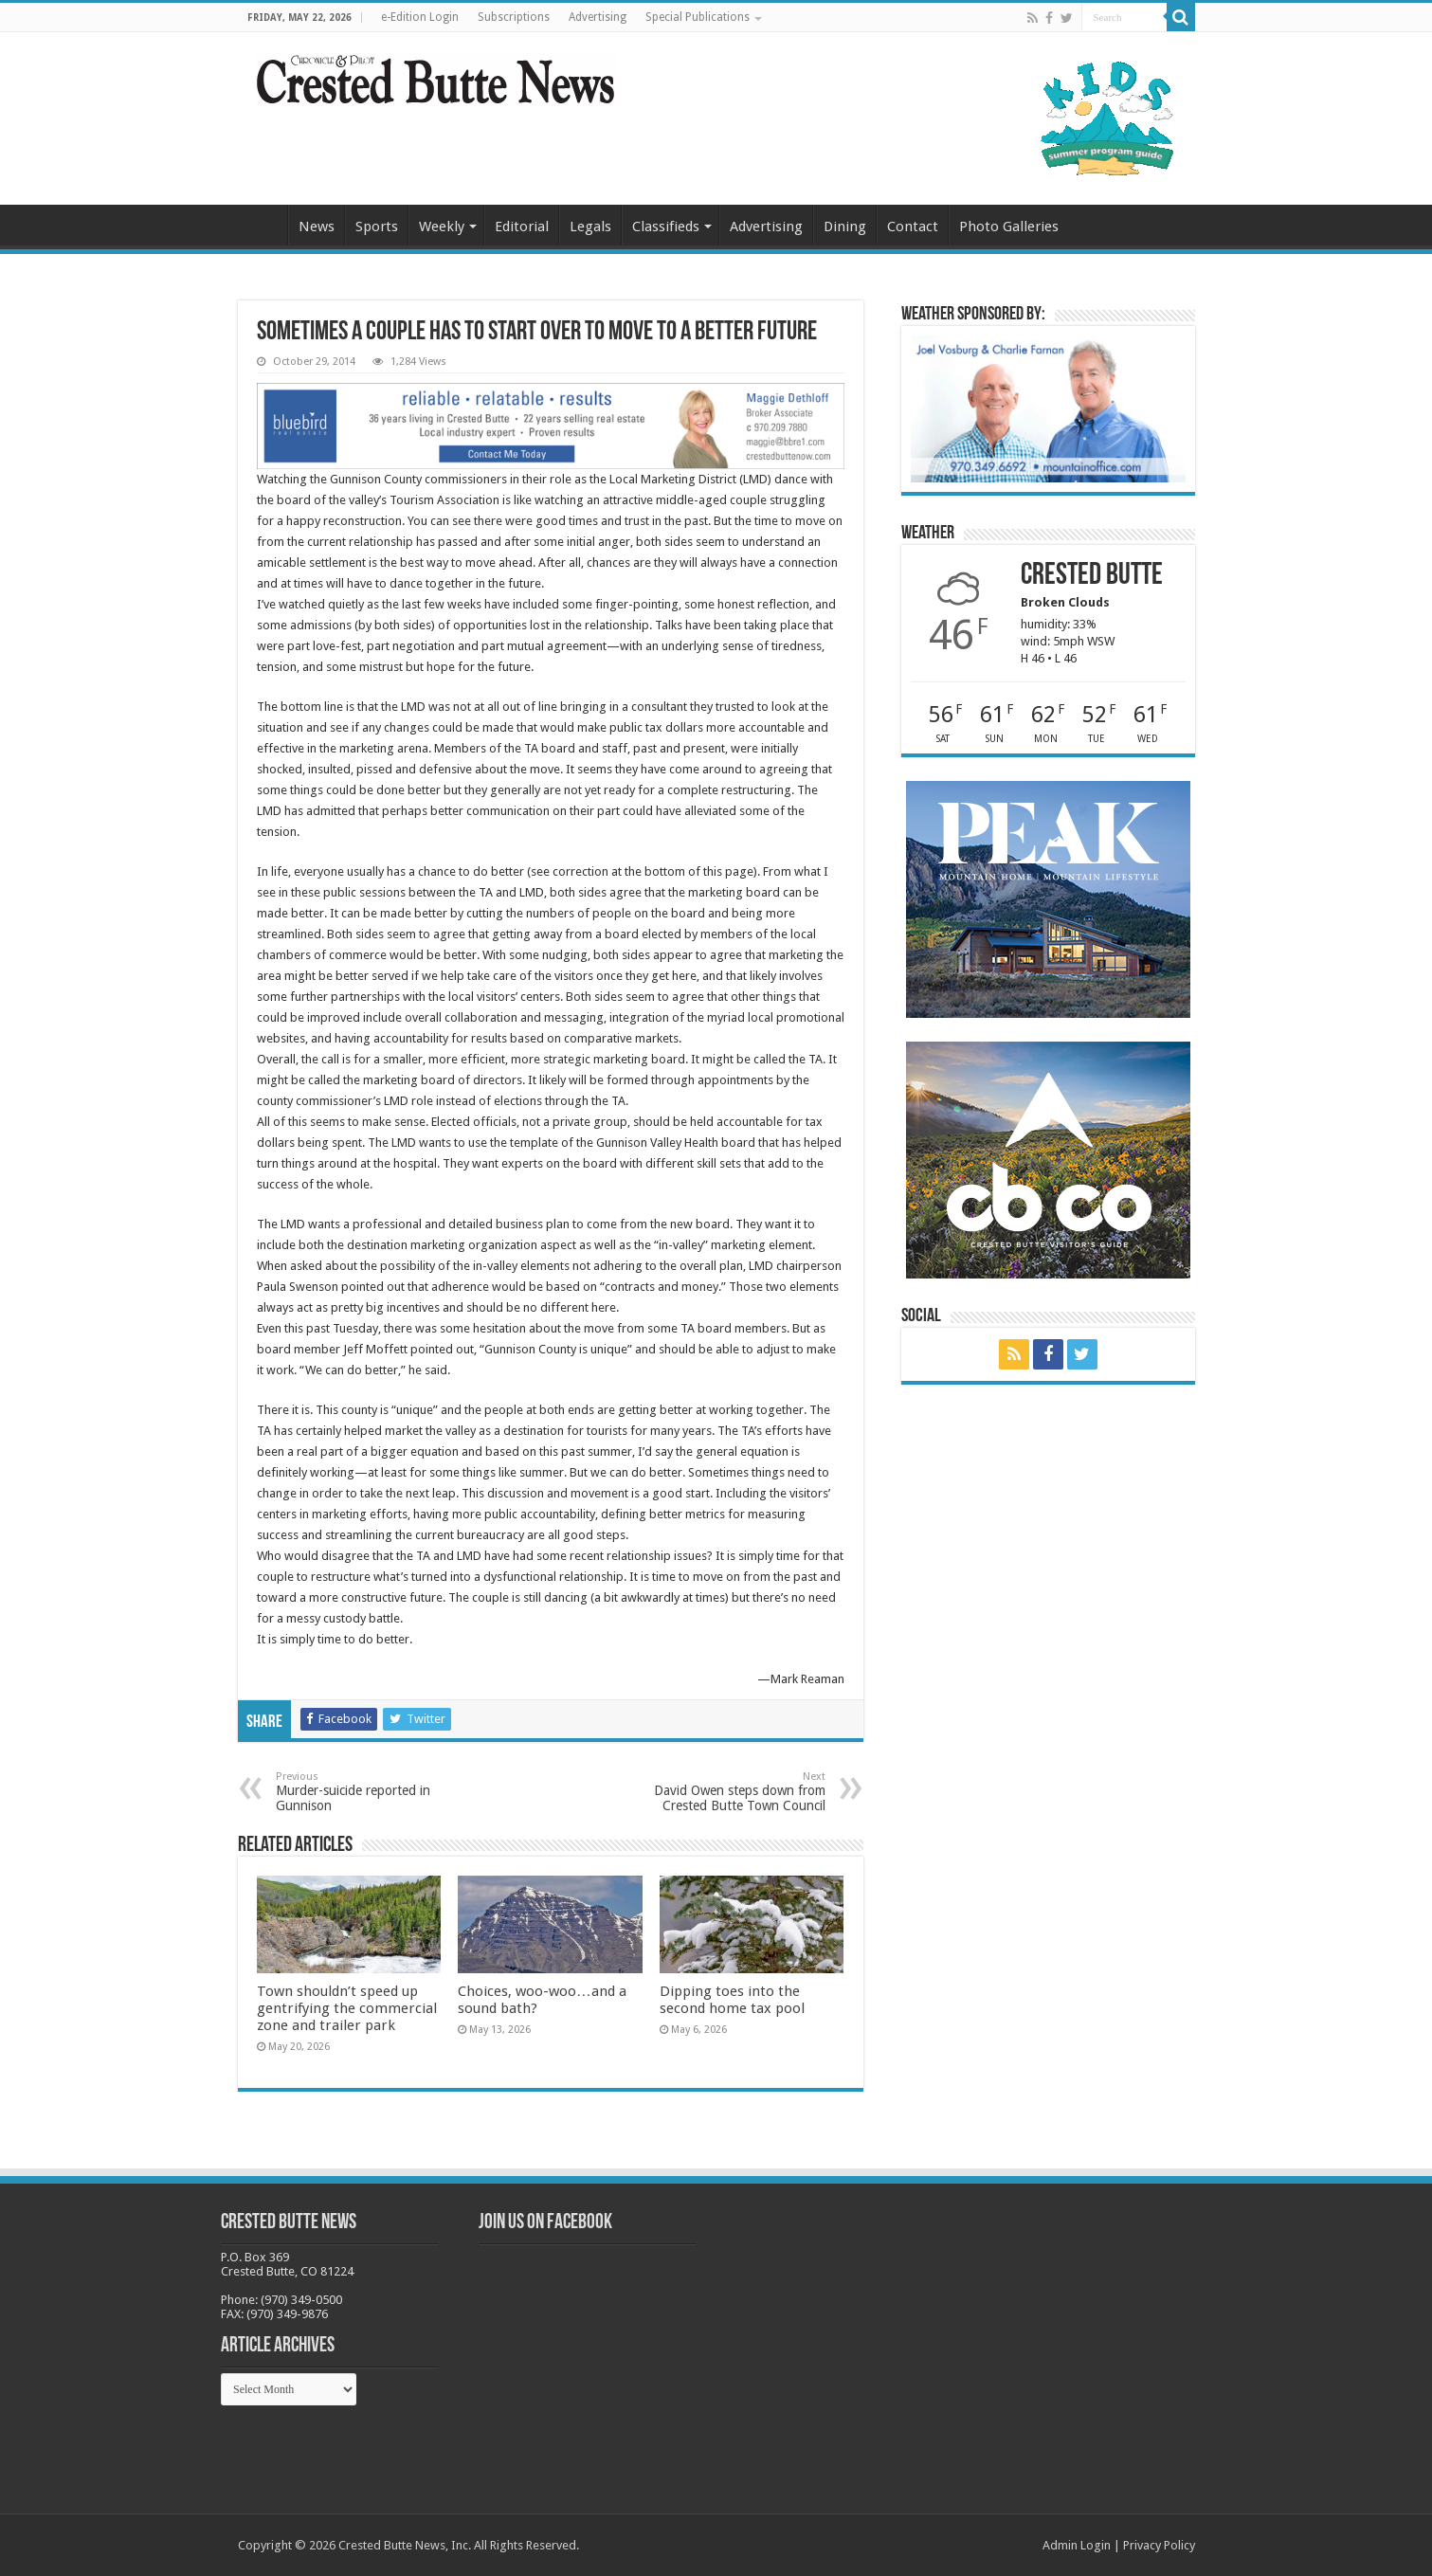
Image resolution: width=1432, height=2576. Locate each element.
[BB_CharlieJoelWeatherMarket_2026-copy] (1048, 408)
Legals (590, 226)
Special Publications (697, 17)
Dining (845, 226)
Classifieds (665, 226)
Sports (376, 226)
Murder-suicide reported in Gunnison (373, 1791)
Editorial (522, 226)
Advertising (597, 17)
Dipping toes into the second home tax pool (732, 2000)
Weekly (441, 226)
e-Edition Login (420, 17)
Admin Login (1076, 2545)
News (317, 226)
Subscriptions (514, 17)
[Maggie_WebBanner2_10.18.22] (550, 425)
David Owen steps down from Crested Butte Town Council (728, 1791)
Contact (912, 226)
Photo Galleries (1009, 226)
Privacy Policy (1159, 2545)
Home (262, 225)
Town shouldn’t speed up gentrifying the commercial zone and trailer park (347, 2008)
